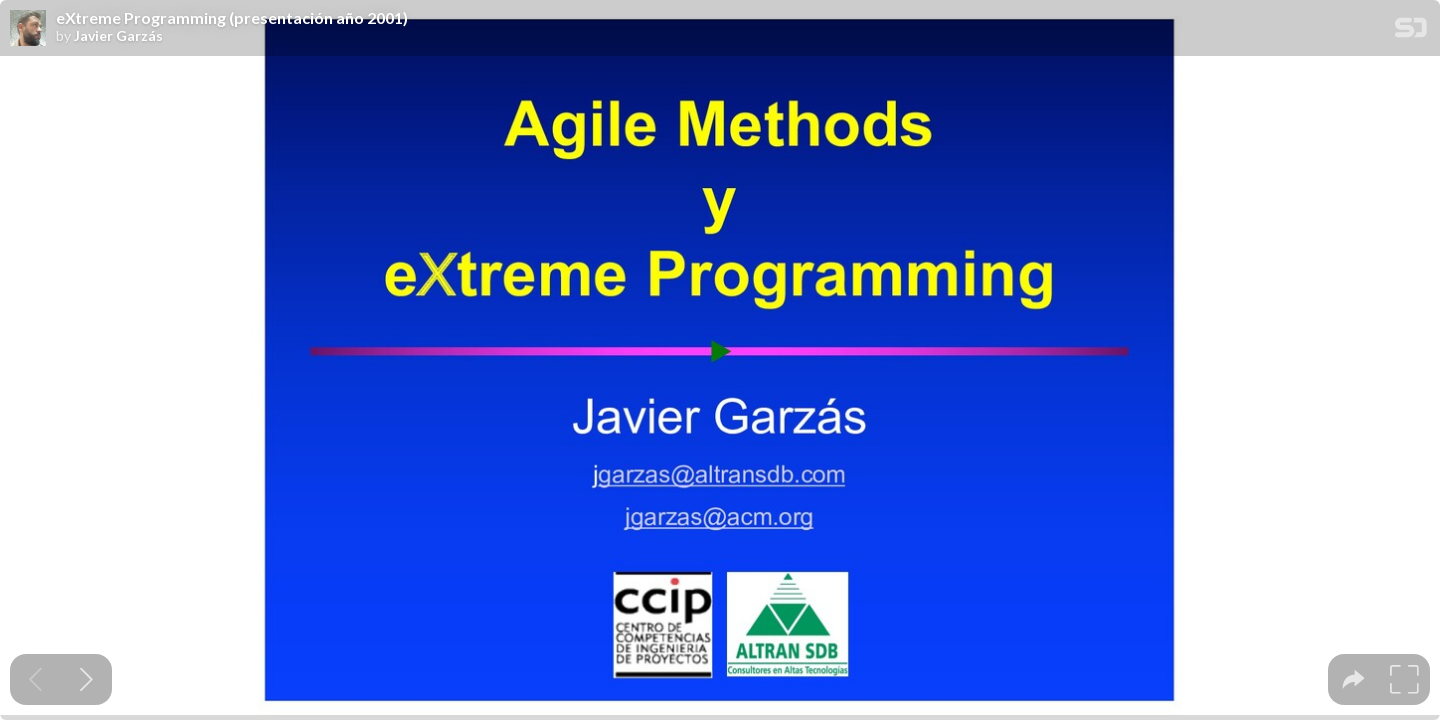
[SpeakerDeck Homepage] (1411, 31)
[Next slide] (86, 679)
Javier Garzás (118, 36)
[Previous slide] (35, 679)
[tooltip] (1353, 679)
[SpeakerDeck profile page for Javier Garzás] (28, 29)
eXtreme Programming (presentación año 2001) (232, 18)
